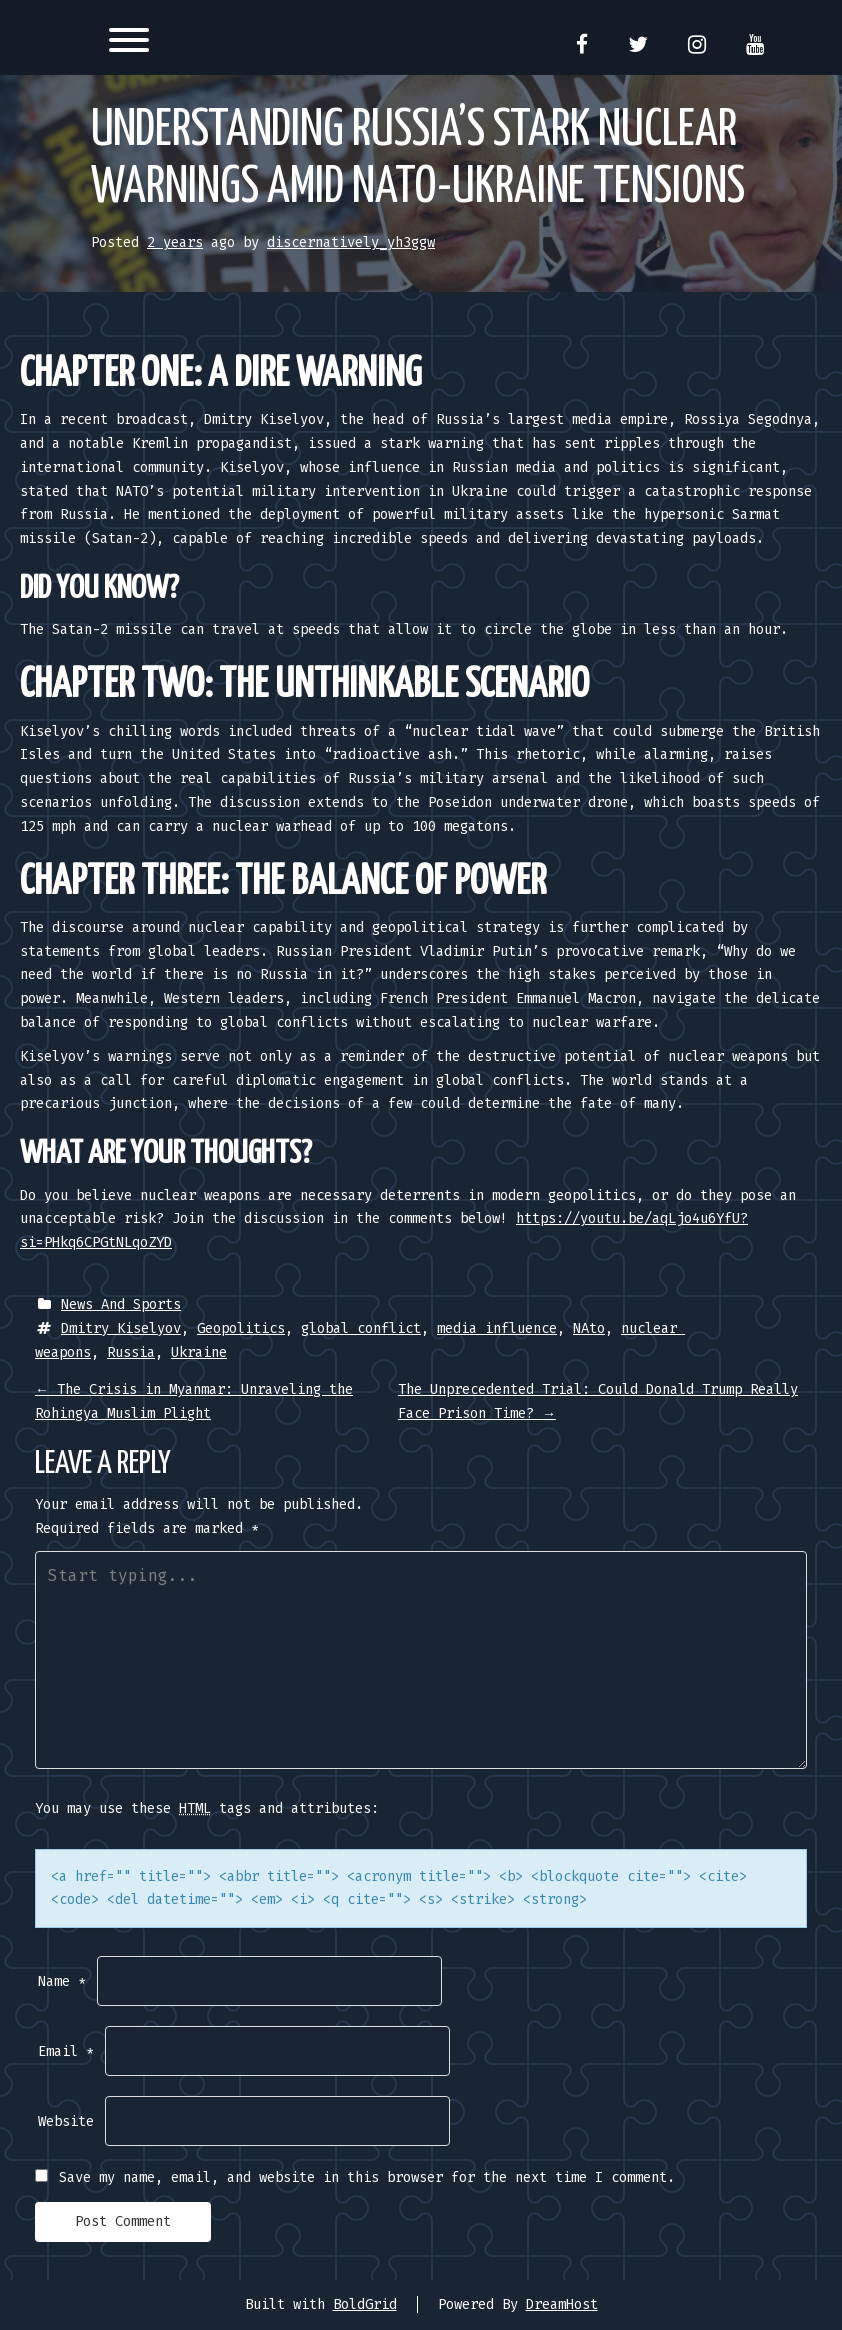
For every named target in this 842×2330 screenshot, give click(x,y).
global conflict (361, 1328)
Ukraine (199, 1352)
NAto (589, 1328)
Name (62, 1981)
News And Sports (121, 1304)
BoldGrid (365, 2304)
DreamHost (562, 2304)
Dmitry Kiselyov (121, 1328)
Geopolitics (241, 1328)
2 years (175, 242)
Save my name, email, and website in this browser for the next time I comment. (367, 2177)
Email (66, 2051)
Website (66, 2121)
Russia (131, 1352)
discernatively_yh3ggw (351, 242)
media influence (497, 1328)
